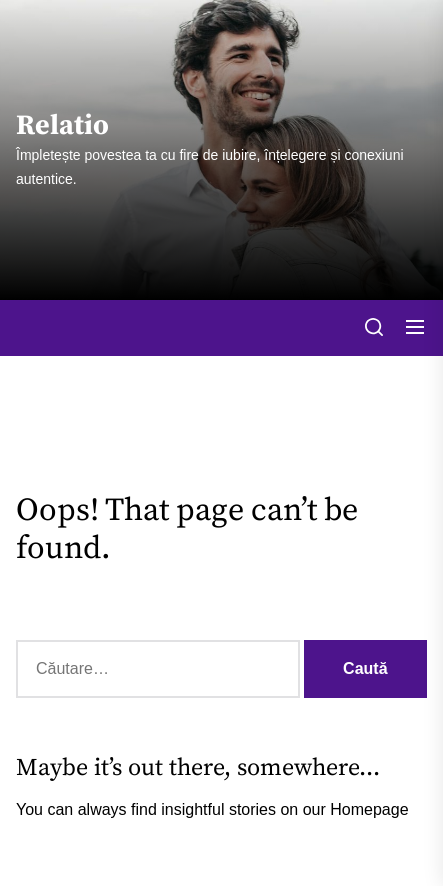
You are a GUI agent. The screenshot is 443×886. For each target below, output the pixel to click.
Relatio (62, 126)
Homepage (369, 809)
